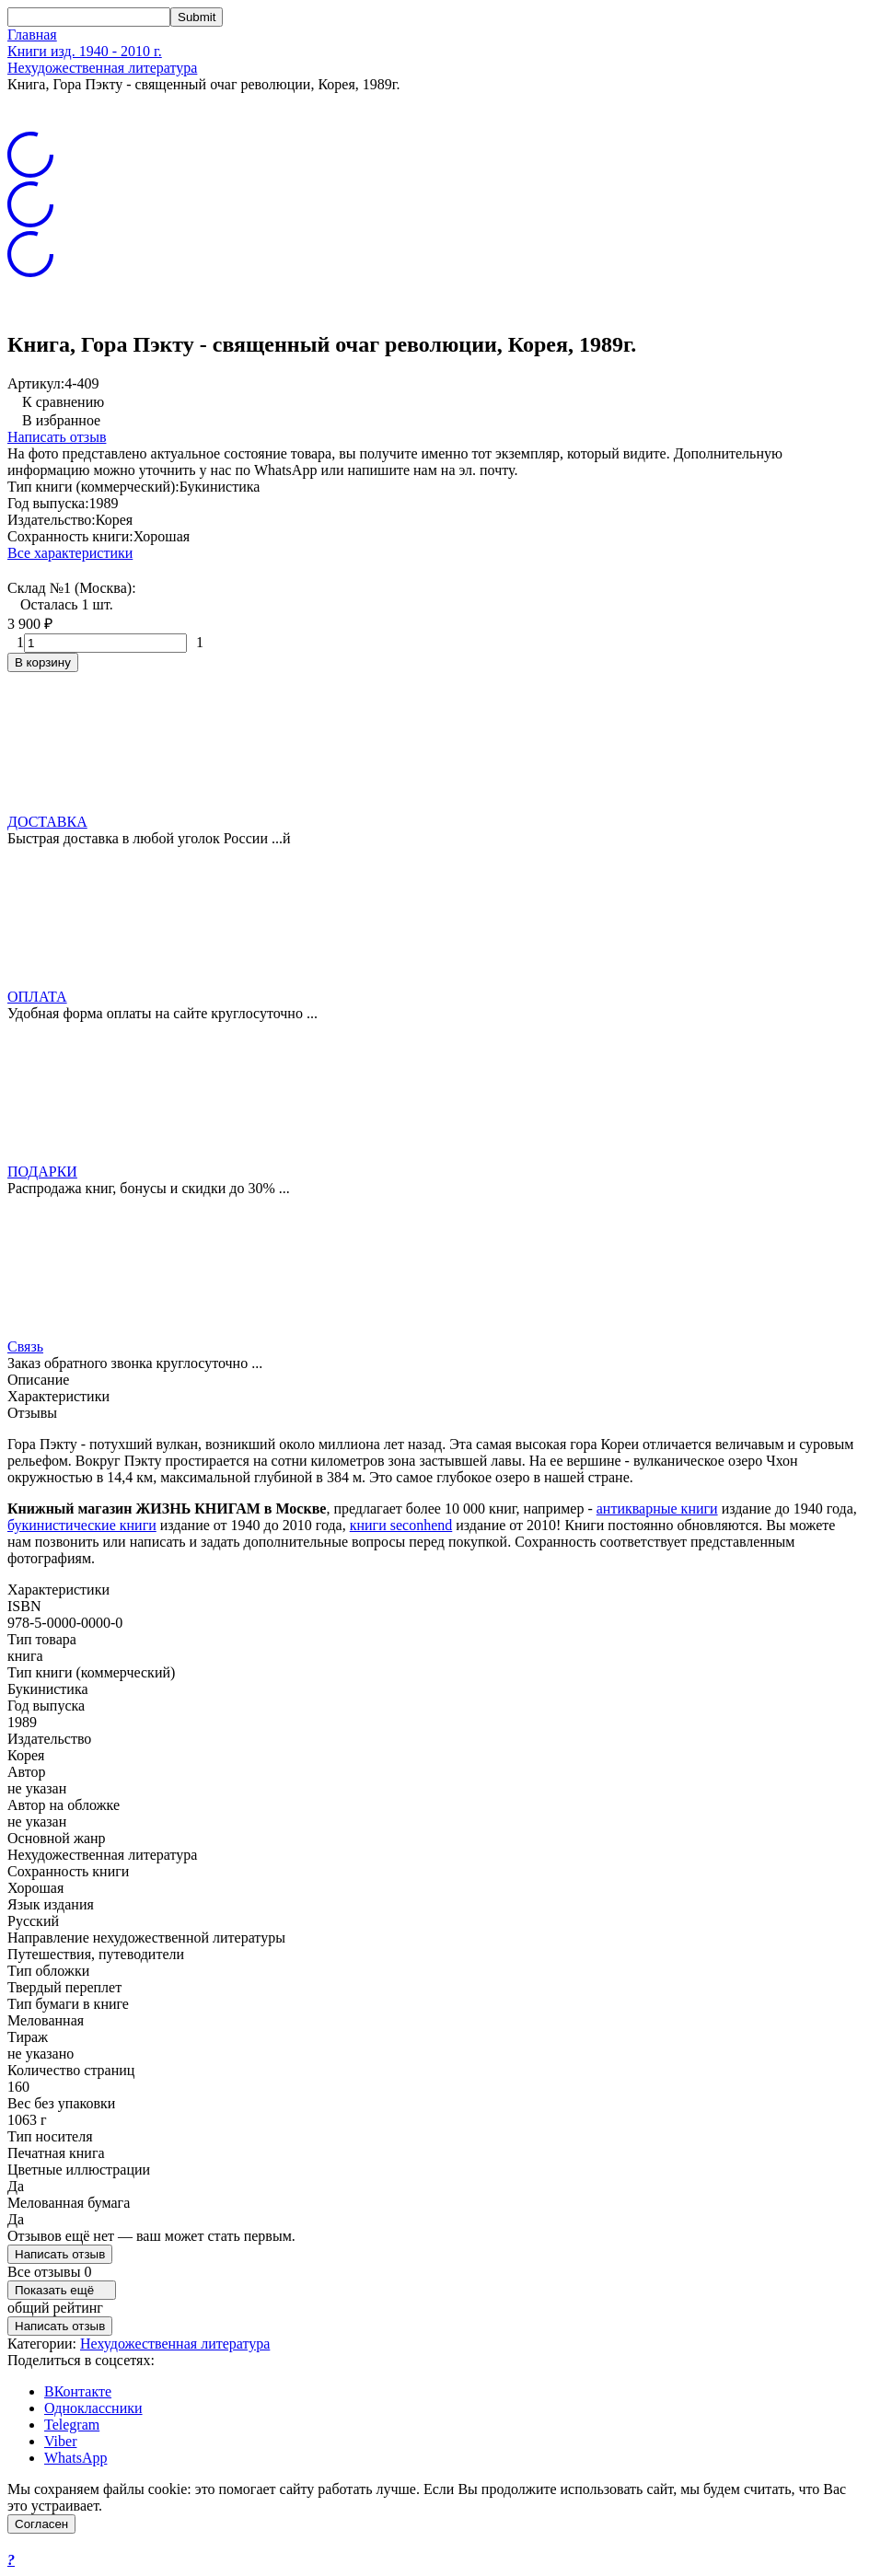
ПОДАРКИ (42, 1171)
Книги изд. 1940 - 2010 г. (84, 51)
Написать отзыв (56, 437)
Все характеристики (70, 553)
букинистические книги (81, 1525)
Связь (25, 1346)
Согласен (41, 2524)
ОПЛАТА (37, 996)
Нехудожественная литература (102, 67)
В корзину (43, 662)
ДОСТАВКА (47, 822)
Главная (32, 34)
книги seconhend (401, 1525)
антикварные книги (657, 1508)
